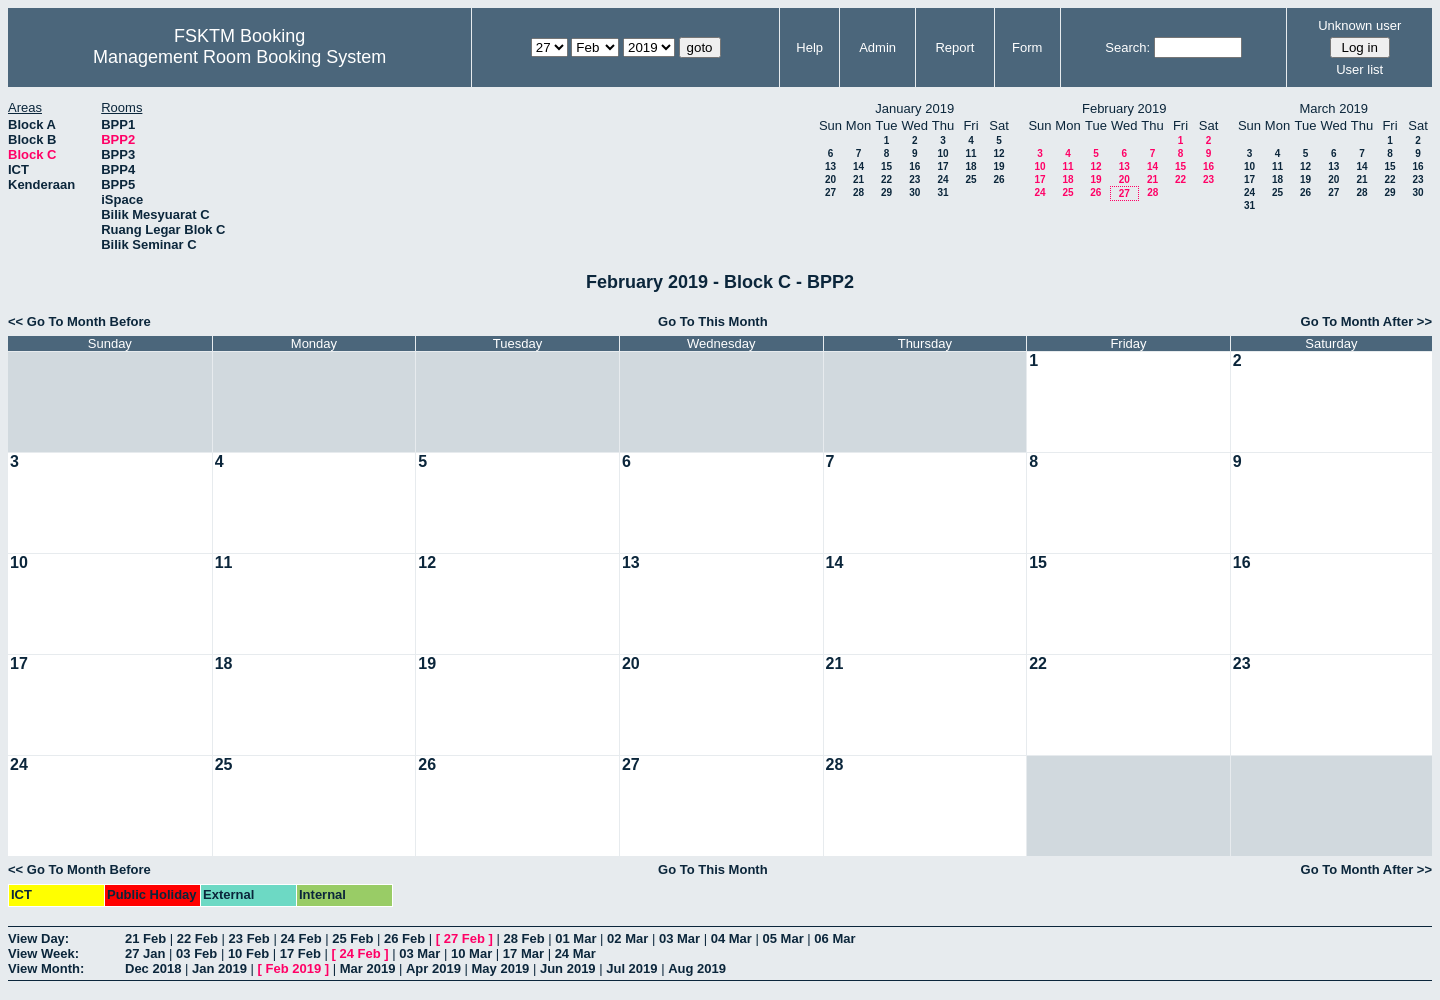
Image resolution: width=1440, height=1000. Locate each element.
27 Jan (145, 953)
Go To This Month (713, 321)
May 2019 (501, 968)
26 (998, 179)
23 (914, 179)
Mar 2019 (368, 968)
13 (830, 166)
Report (954, 47)
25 (970, 179)
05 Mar (783, 938)
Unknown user (1359, 25)
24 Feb (300, 938)
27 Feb (464, 938)
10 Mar (471, 953)
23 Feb (249, 938)
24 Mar (575, 953)
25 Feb (352, 938)
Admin (877, 47)
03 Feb (196, 953)
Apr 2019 (433, 968)
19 (998, 166)
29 (886, 192)
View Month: (46, 968)
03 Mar (679, 938)
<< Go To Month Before (79, 321)
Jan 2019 (219, 968)
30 (914, 192)
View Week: (43, 953)
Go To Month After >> (1366, 321)
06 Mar (834, 938)
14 (858, 166)
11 (970, 153)
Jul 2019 (631, 968)
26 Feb (404, 938)
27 (830, 192)
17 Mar (523, 953)
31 (942, 192)
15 (886, 166)
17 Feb (300, 953)
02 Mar (627, 938)
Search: (1127, 47)
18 (970, 166)
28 (858, 192)
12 (998, 153)
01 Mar (575, 938)
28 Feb (523, 938)
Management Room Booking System (239, 57)
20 (830, 179)
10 (942, 153)
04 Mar (731, 938)
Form (1027, 47)
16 (914, 166)
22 (886, 179)
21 (858, 179)
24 (942, 179)
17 (942, 166)
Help (809, 47)
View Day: (38, 938)
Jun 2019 (568, 968)
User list (1359, 69)
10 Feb (248, 953)
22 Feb (197, 938)
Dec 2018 (153, 968)
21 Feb (145, 938)
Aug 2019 (697, 968)
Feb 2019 (294, 968)
